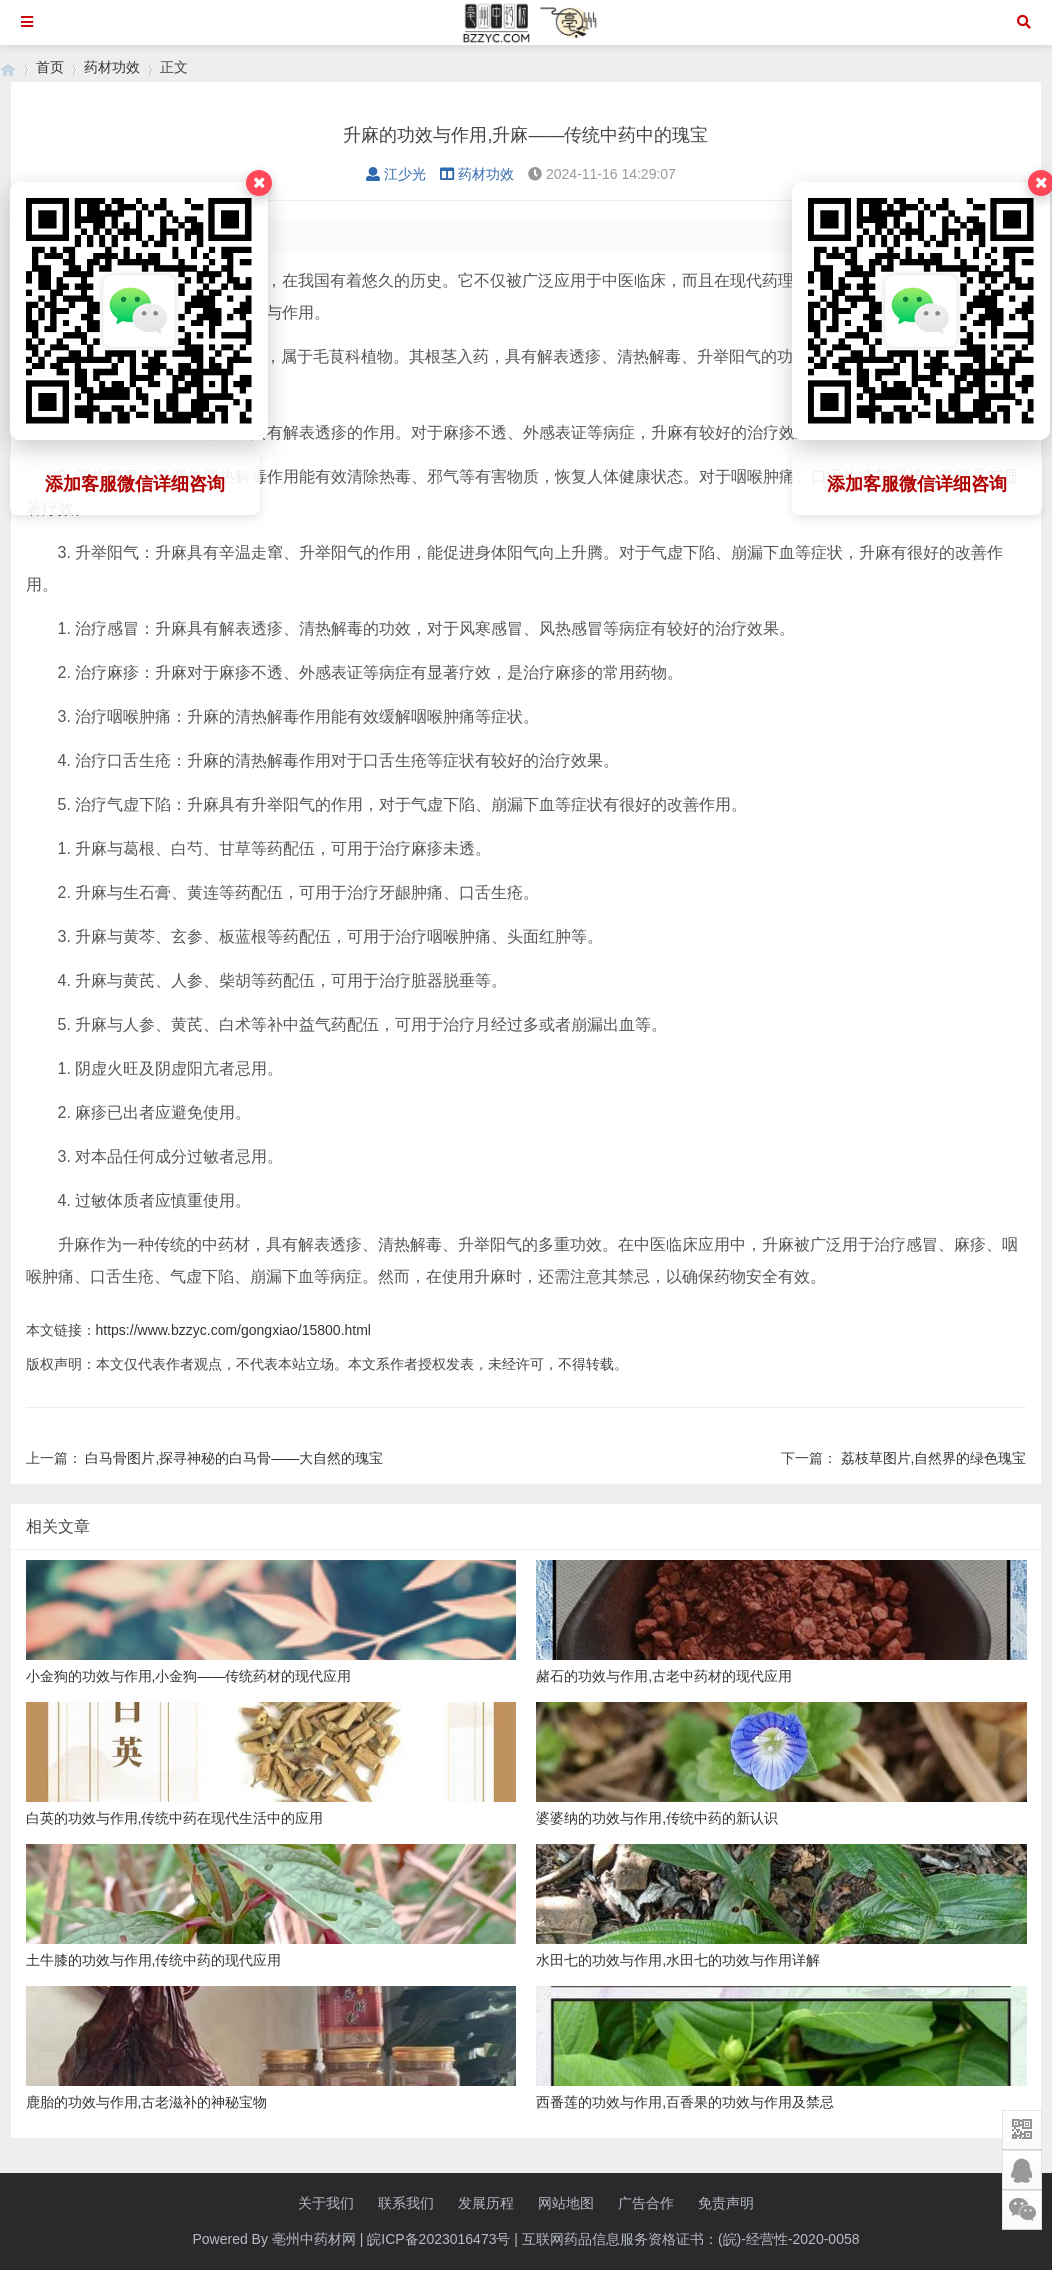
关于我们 (326, 2203)
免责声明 (726, 2203)
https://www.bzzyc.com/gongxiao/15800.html (233, 1330)
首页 (50, 67)
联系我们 (406, 2203)
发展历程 (486, 2203)
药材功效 (112, 67)
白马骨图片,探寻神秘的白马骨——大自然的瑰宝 (234, 1458)
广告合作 (646, 2203)
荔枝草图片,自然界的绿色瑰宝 (934, 1458)
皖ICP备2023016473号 (438, 2239)
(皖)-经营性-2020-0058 (789, 2239)
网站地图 (566, 2203)
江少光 (396, 174)
